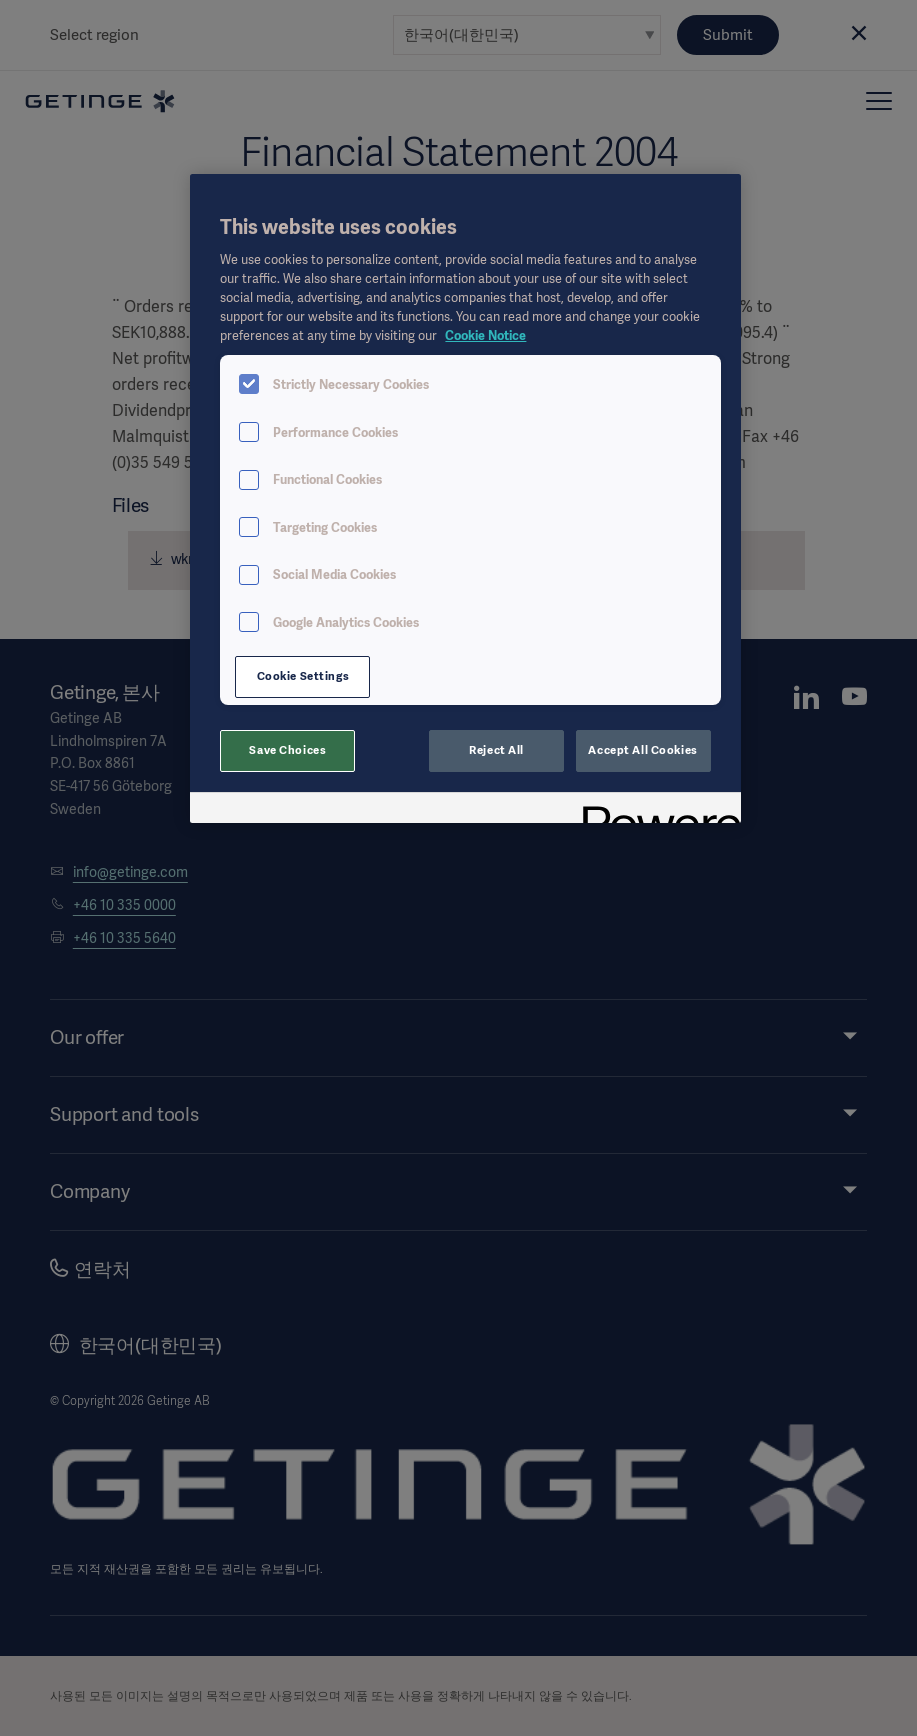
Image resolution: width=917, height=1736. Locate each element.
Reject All (496, 750)
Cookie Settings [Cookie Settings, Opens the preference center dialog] (303, 676)
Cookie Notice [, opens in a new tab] (485, 335)
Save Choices (287, 750)
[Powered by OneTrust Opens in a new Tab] (655, 810)
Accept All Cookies (642, 750)
